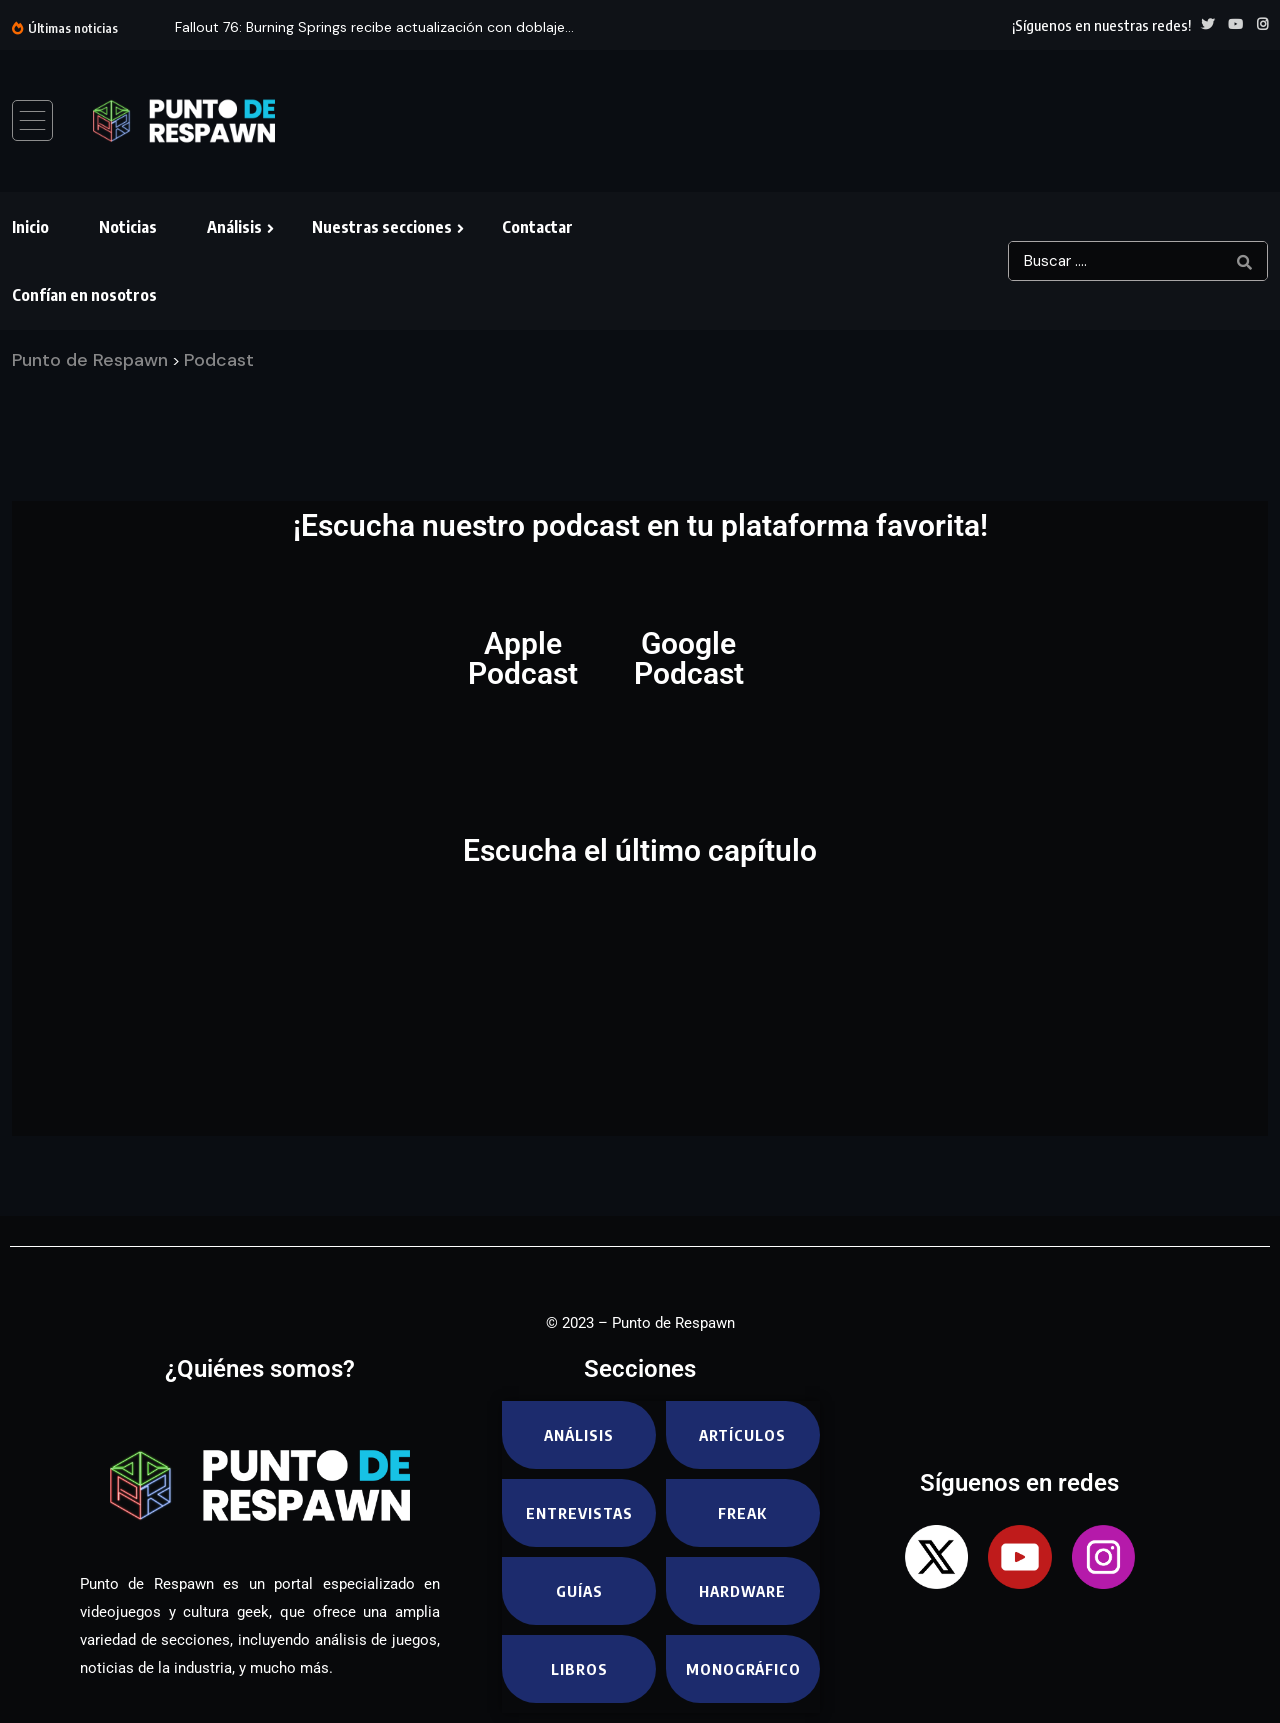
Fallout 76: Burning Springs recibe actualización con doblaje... (374, 27)
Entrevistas (579, 1513)
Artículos (742, 1435)
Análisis (234, 227)
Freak (743, 1513)
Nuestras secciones (382, 227)
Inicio (30, 227)
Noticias (128, 227)
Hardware (742, 1591)
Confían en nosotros (84, 295)
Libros (579, 1669)
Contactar (537, 227)
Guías (579, 1591)
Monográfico (744, 1669)
